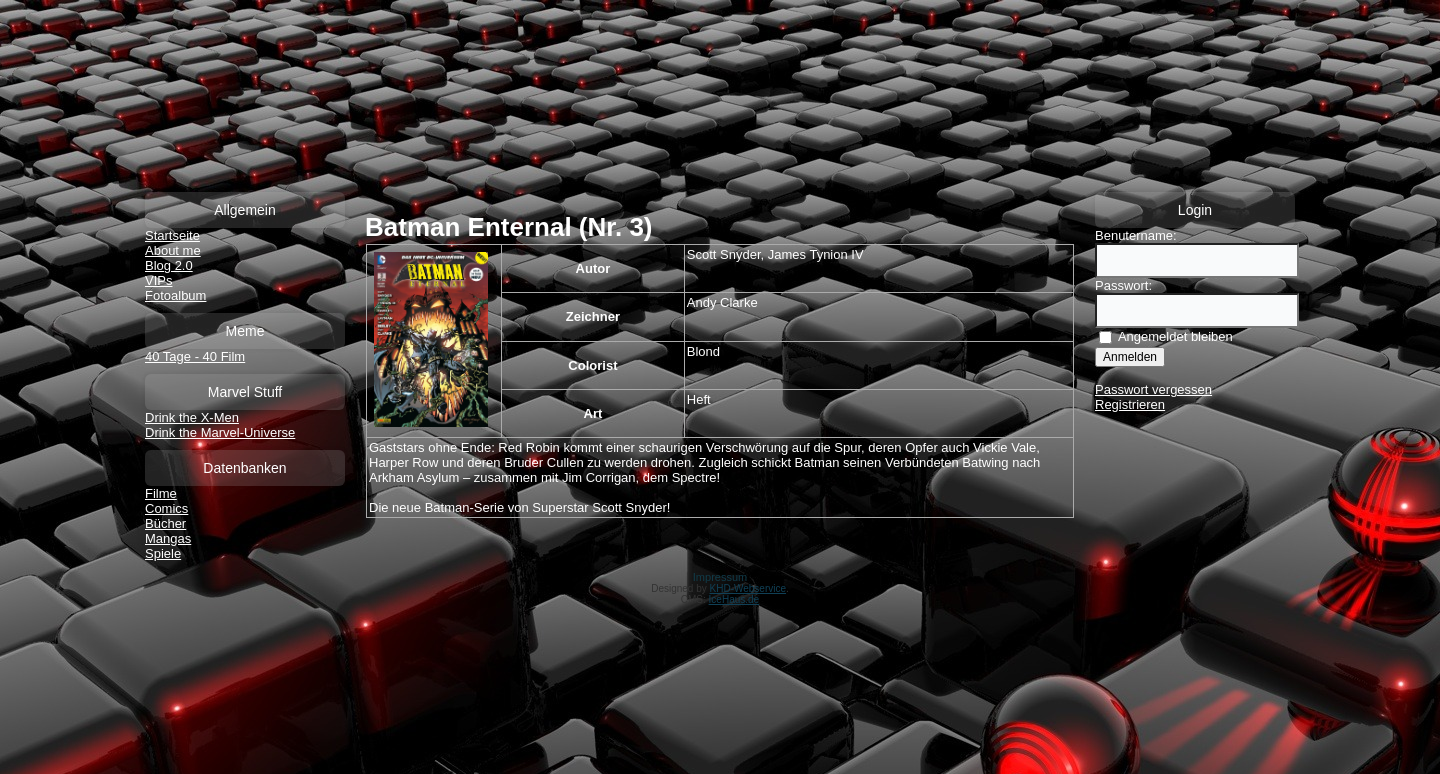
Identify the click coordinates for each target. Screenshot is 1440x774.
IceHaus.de (734, 599)
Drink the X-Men (192, 417)
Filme (161, 493)
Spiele (163, 553)
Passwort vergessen (1153, 389)
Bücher (165, 523)
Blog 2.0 (169, 265)
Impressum (720, 577)
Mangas (168, 538)
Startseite (172, 235)
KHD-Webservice (748, 588)
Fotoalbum (175, 295)
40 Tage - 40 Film (195, 356)
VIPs (158, 280)
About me (173, 250)
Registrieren (1130, 404)
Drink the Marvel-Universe (220, 432)
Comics (166, 508)
